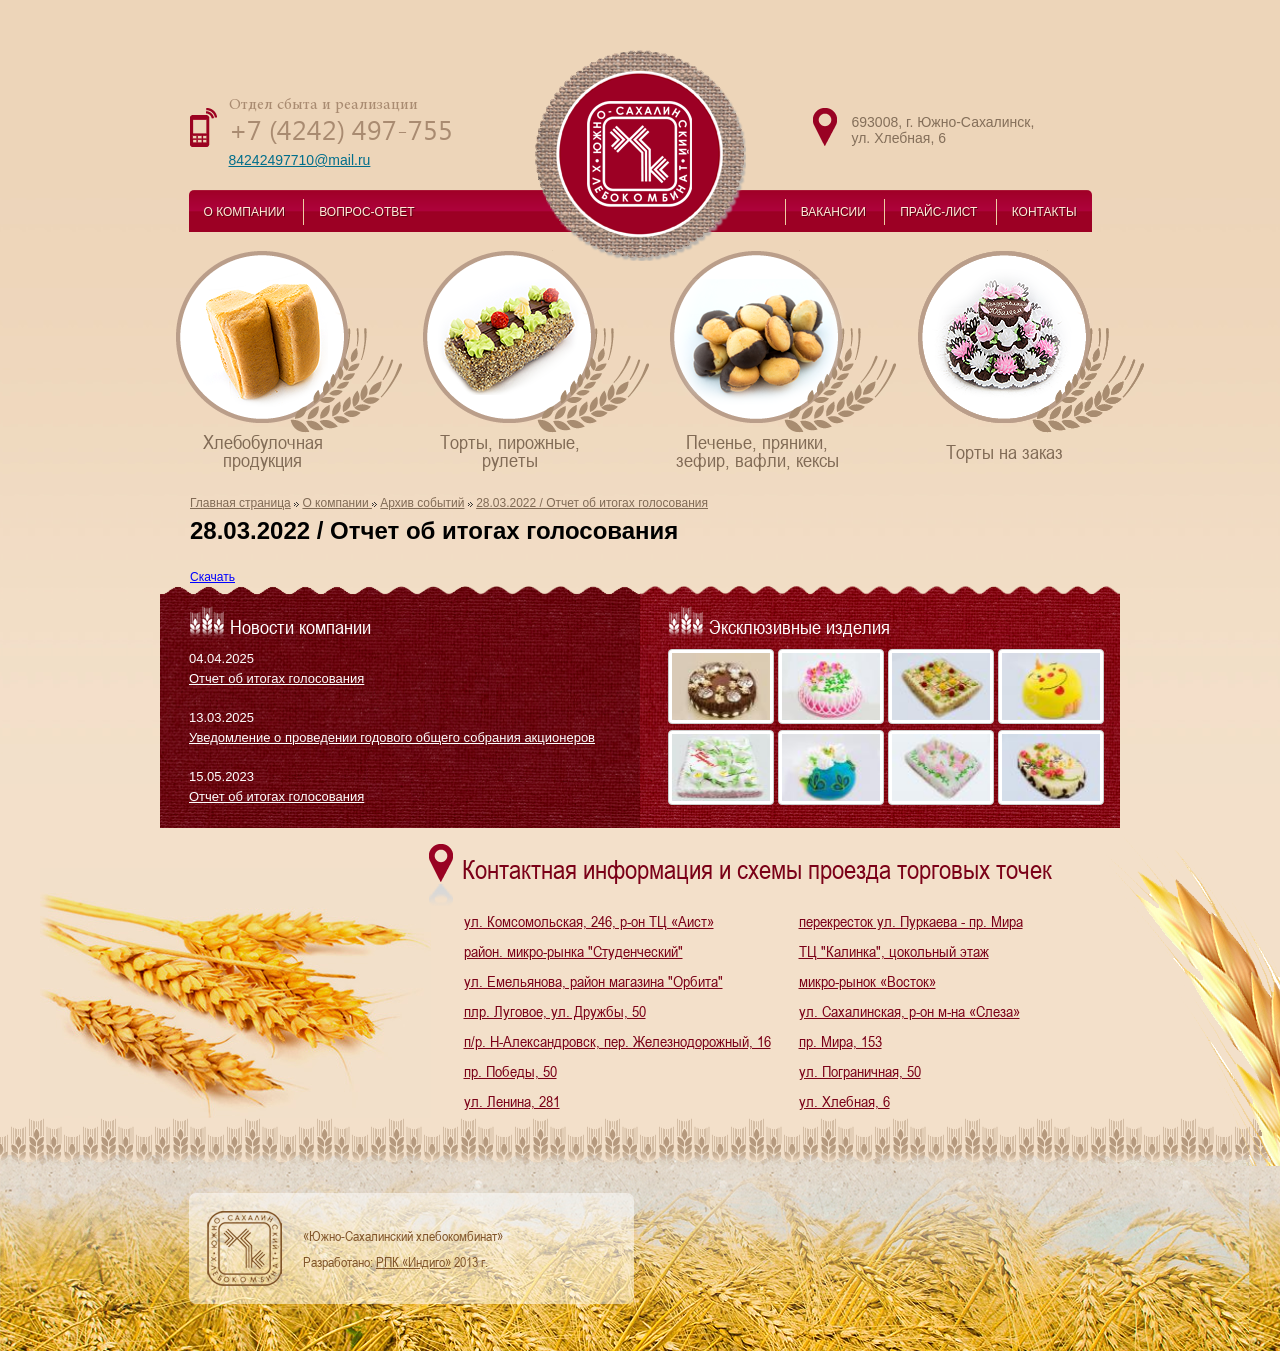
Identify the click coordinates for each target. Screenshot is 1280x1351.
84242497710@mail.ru (300, 160)
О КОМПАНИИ (244, 212)
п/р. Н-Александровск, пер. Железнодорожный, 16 (617, 1041)
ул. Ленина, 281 (512, 1101)
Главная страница (240, 503)
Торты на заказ (1032, 355)
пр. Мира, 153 (840, 1041)
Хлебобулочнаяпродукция (290, 359)
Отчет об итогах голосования (276, 678)
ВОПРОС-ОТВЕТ (366, 212)
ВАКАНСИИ (833, 212)
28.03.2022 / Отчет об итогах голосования (592, 503)
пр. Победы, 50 (510, 1071)
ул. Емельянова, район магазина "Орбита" (593, 981)
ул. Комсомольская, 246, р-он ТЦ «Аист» (589, 921)
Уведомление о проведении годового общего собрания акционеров (392, 737)
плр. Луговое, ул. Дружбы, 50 (555, 1011)
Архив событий (422, 503)
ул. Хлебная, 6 (844, 1101)
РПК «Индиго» (413, 1262)
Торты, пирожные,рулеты (537, 359)
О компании (337, 503)
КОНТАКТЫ (1044, 212)
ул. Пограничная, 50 (860, 1071)
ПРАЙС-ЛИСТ (938, 212)
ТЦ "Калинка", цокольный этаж (894, 951)
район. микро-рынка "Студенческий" (573, 951)
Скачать (212, 577)
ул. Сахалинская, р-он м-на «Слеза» (909, 1011)
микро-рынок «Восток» (867, 981)
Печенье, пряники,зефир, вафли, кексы (784, 359)
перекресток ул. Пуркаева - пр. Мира (911, 921)
